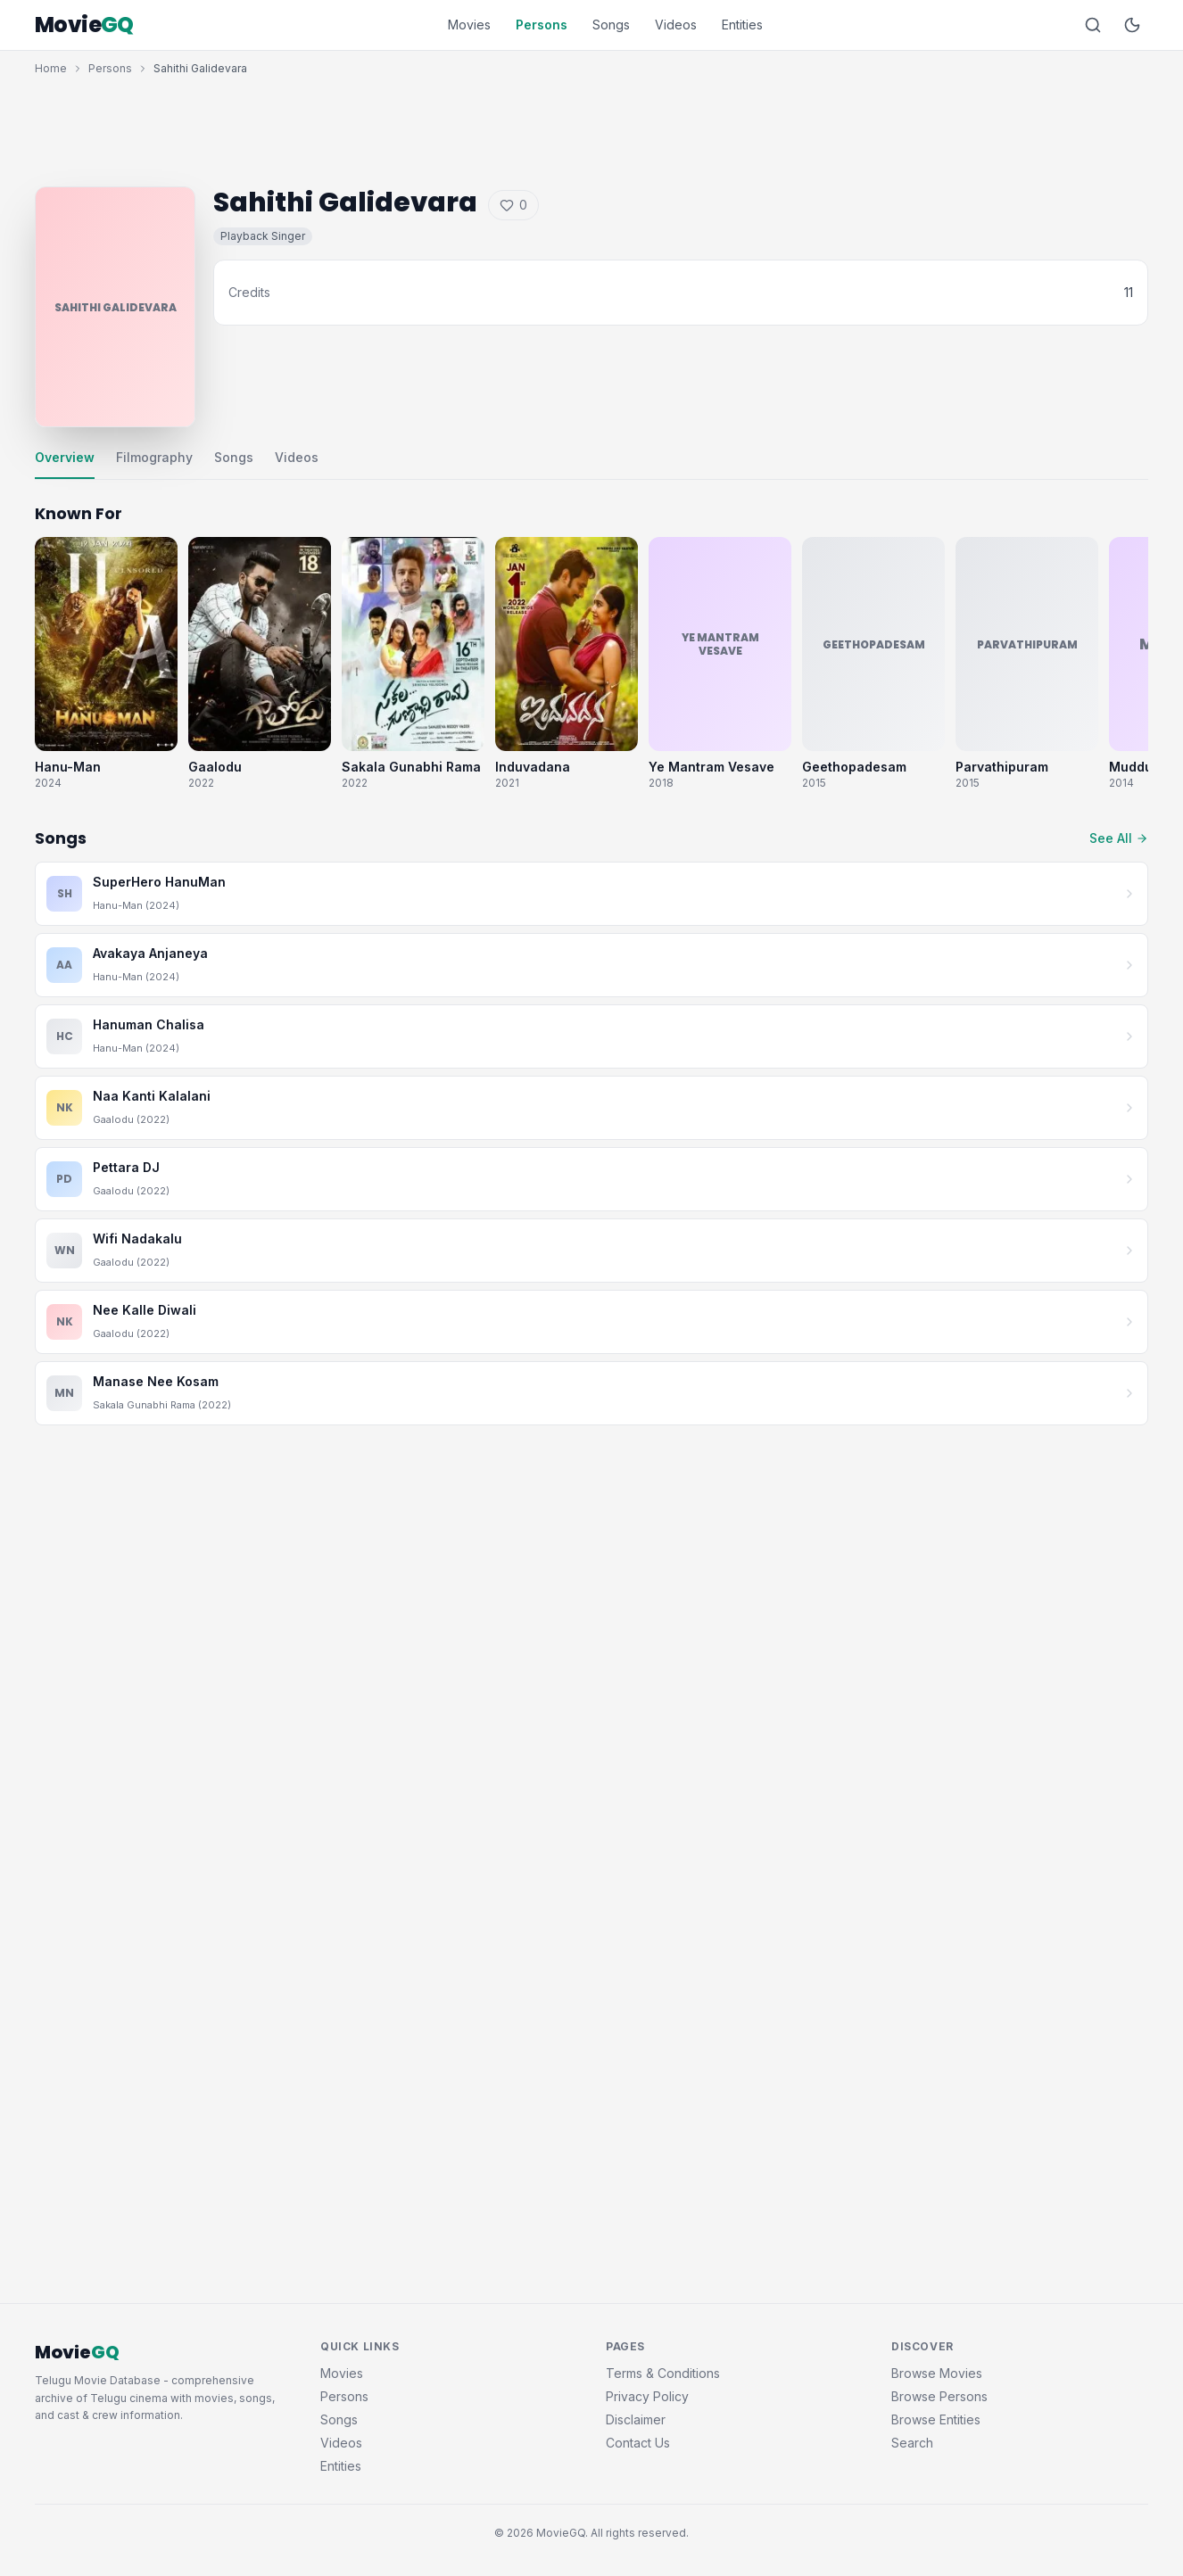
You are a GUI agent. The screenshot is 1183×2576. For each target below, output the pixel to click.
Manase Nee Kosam (156, 1381)
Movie (84, 25)
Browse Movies (936, 2373)
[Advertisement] (591, 127)
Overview (65, 457)
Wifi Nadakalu (137, 1238)
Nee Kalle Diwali (144, 1309)
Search (912, 2442)
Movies (469, 24)
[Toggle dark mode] (1132, 25)
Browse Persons (939, 2396)
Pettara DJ (126, 1167)
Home (51, 68)
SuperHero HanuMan (159, 881)
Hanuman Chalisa (148, 1024)
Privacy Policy (647, 2396)
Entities (742, 24)
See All (1118, 838)
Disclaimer (636, 2419)
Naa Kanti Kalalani (152, 1095)
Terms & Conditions (663, 2373)
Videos (676, 24)
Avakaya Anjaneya (150, 953)
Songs (611, 24)
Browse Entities (935, 2419)
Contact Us (638, 2442)
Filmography (154, 457)
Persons (541, 24)
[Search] (1093, 25)
